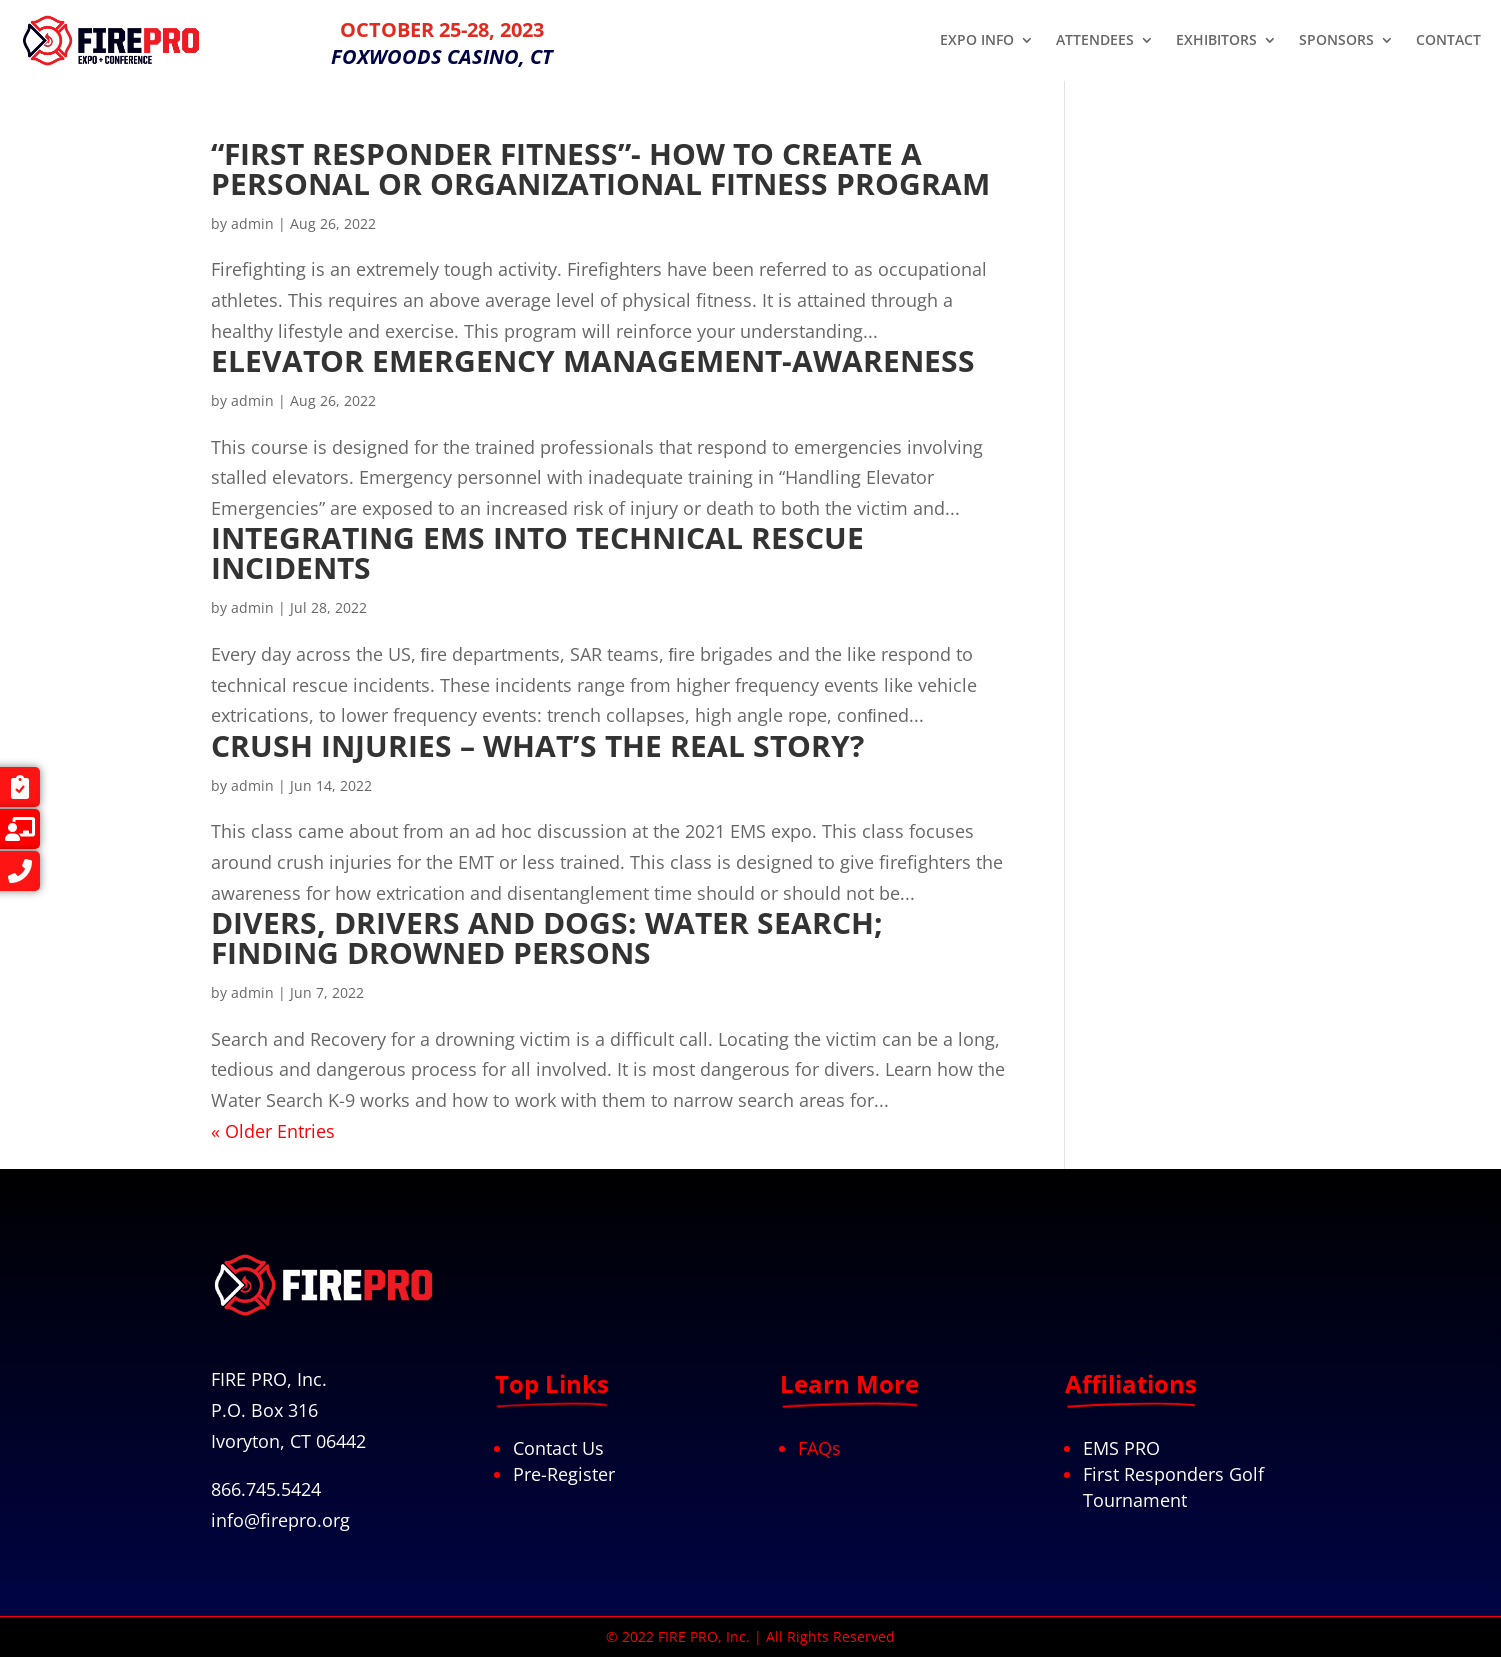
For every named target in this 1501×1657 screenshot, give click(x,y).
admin (252, 223)
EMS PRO (1121, 1448)
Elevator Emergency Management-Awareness (593, 360)
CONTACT (1448, 41)
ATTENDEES (1095, 41)
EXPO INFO (977, 41)
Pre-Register (564, 1474)
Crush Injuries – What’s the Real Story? (537, 745)
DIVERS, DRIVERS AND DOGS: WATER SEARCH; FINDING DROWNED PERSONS (547, 937)
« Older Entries (273, 1131)
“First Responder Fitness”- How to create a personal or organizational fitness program (600, 168)
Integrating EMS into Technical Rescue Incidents (537, 552)
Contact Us (558, 1448)
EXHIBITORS (1216, 41)
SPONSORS (1336, 41)
